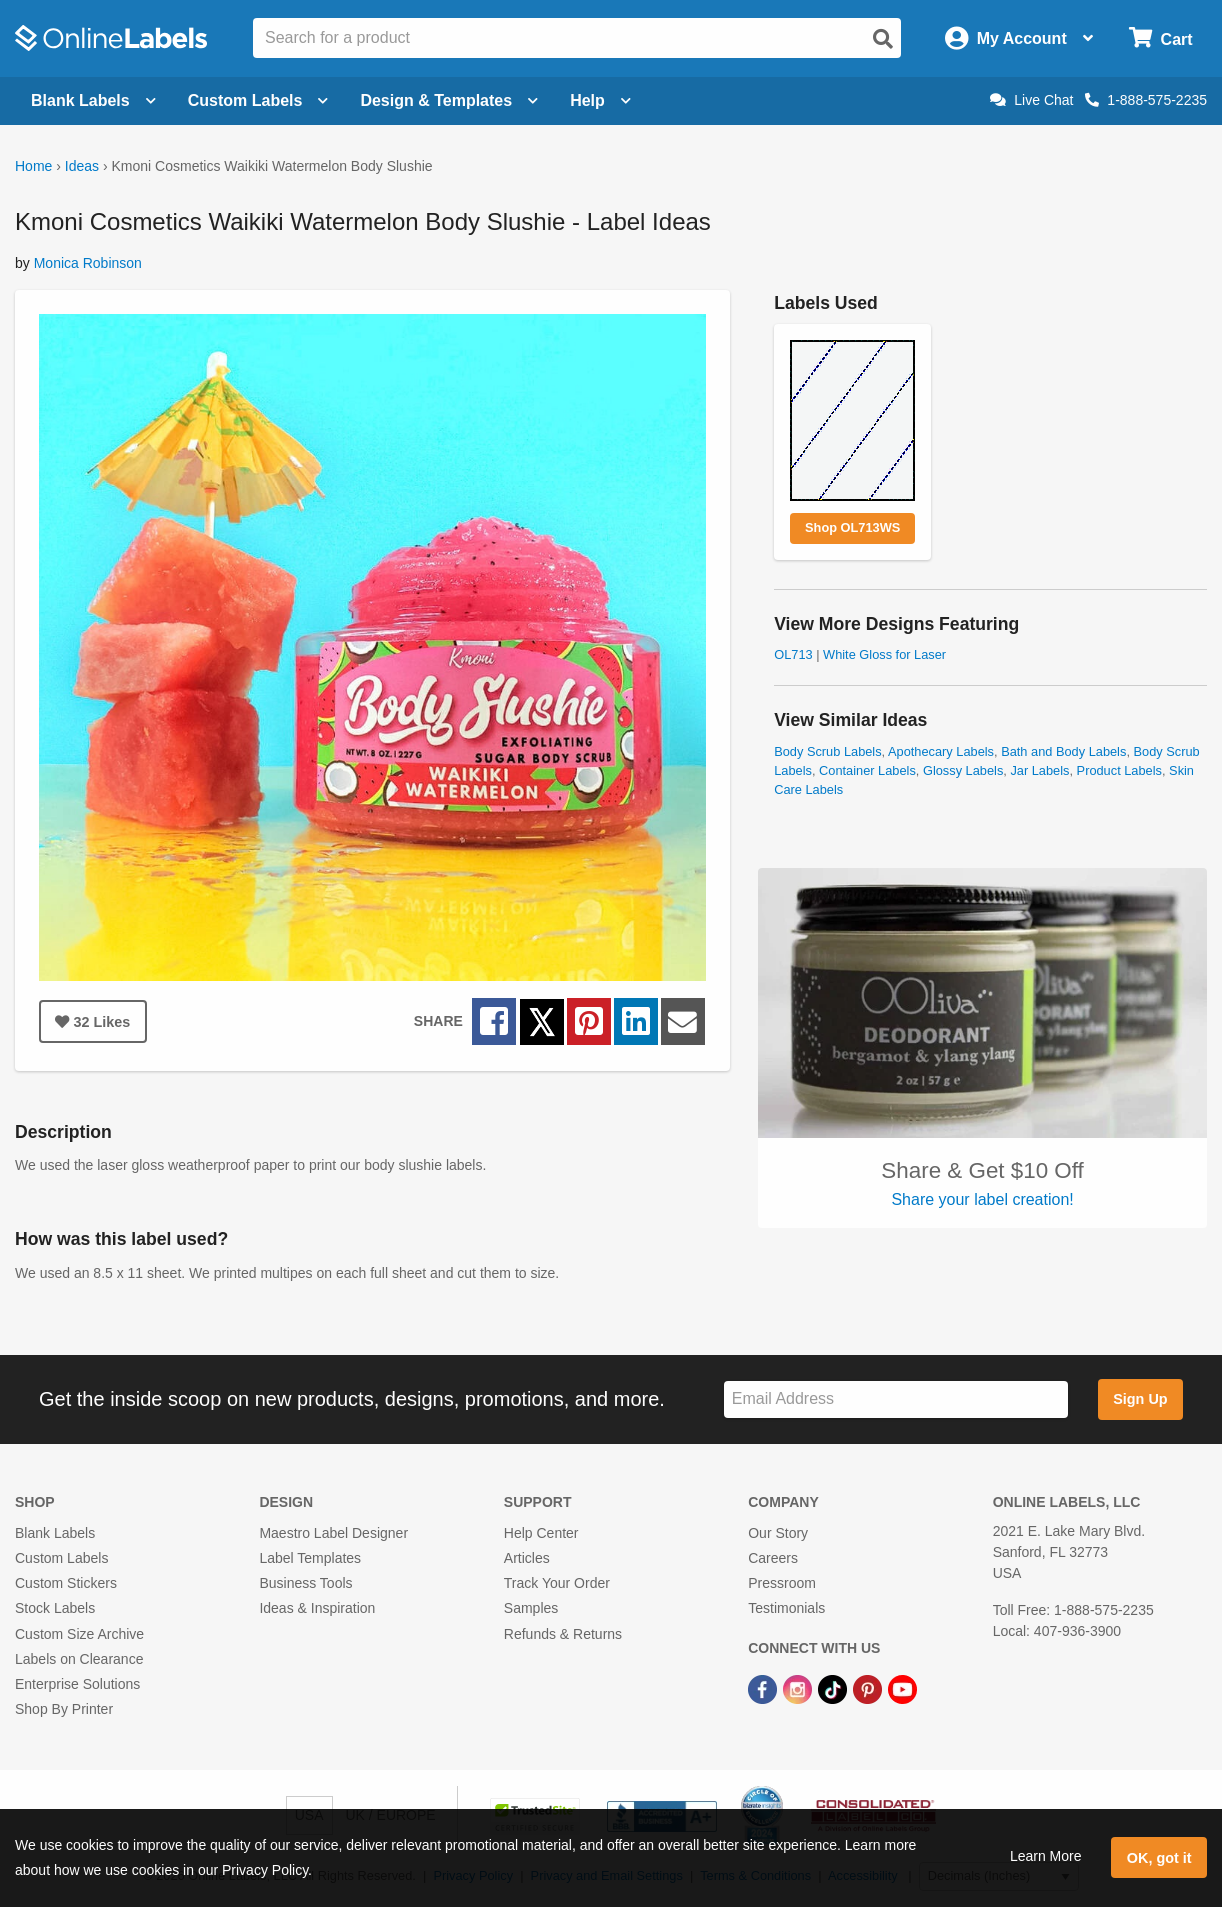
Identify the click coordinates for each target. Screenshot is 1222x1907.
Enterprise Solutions (77, 1684)
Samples (531, 1608)
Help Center (541, 1533)
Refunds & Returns (563, 1634)
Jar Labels (1039, 770)
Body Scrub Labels (827, 751)
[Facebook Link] (764, 1688)
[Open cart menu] (1160, 38)
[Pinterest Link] (869, 1688)
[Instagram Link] (799, 1688)
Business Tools (305, 1583)
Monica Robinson (88, 263)
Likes (92, 1022)
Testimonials (786, 1608)
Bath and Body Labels (1063, 751)
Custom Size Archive (79, 1634)
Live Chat (1031, 100)
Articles (527, 1558)
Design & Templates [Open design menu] (449, 100)
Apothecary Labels (941, 751)
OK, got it (1159, 1858)
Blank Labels (55, 1533)
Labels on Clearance (79, 1659)
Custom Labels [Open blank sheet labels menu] (258, 100)
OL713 (793, 654)
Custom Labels (61, 1558)
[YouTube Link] (902, 1688)
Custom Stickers (66, 1583)
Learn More (1046, 1856)
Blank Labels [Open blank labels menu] (93, 100)
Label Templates (310, 1558)
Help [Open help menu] (600, 100)
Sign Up (1140, 1399)
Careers (773, 1558)
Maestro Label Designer (333, 1533)
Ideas (82, 166)
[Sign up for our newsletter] (896, 1399)
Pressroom (782, 1583)
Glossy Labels (963, 770)
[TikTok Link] (834, 1688)
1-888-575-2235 (1146, 100)
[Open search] (883, 39)
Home (33, 166)
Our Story (778, 1533)
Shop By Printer (64, 1709)
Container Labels (867, 770)
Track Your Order (557, 1583)
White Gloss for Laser (884, 654)
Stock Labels (55, 1608)
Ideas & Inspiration (317, 1608)
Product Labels (1119, 770)
